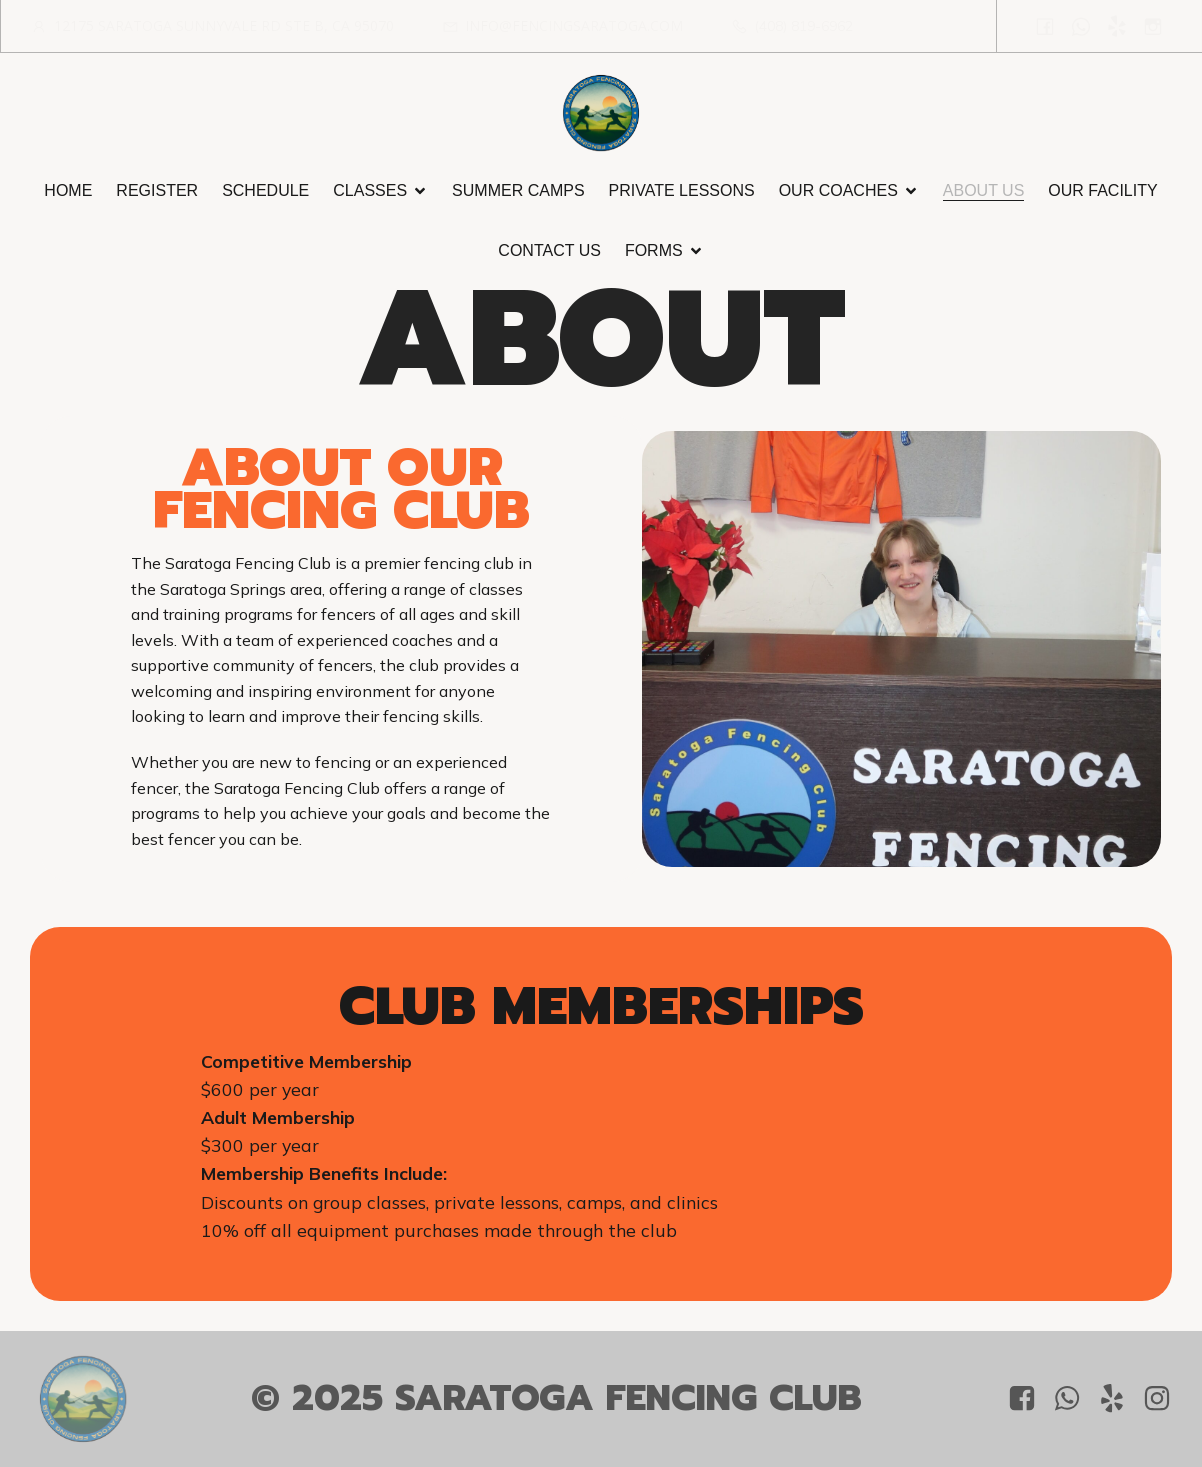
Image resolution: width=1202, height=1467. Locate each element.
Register (157, 190)
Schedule (265, 190)
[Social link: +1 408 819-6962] (1081, 26)
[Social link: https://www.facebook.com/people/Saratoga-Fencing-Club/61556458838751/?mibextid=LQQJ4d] (1045, 26)
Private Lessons (682, 190)
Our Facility (1102, 190)
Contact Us (549, 250)
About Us (984, 190)
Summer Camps (518, 190)
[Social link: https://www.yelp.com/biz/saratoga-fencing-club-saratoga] (1117, 26)
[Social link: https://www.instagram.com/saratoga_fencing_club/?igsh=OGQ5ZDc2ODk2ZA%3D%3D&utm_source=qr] (1153, 26)
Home (68, 190)
